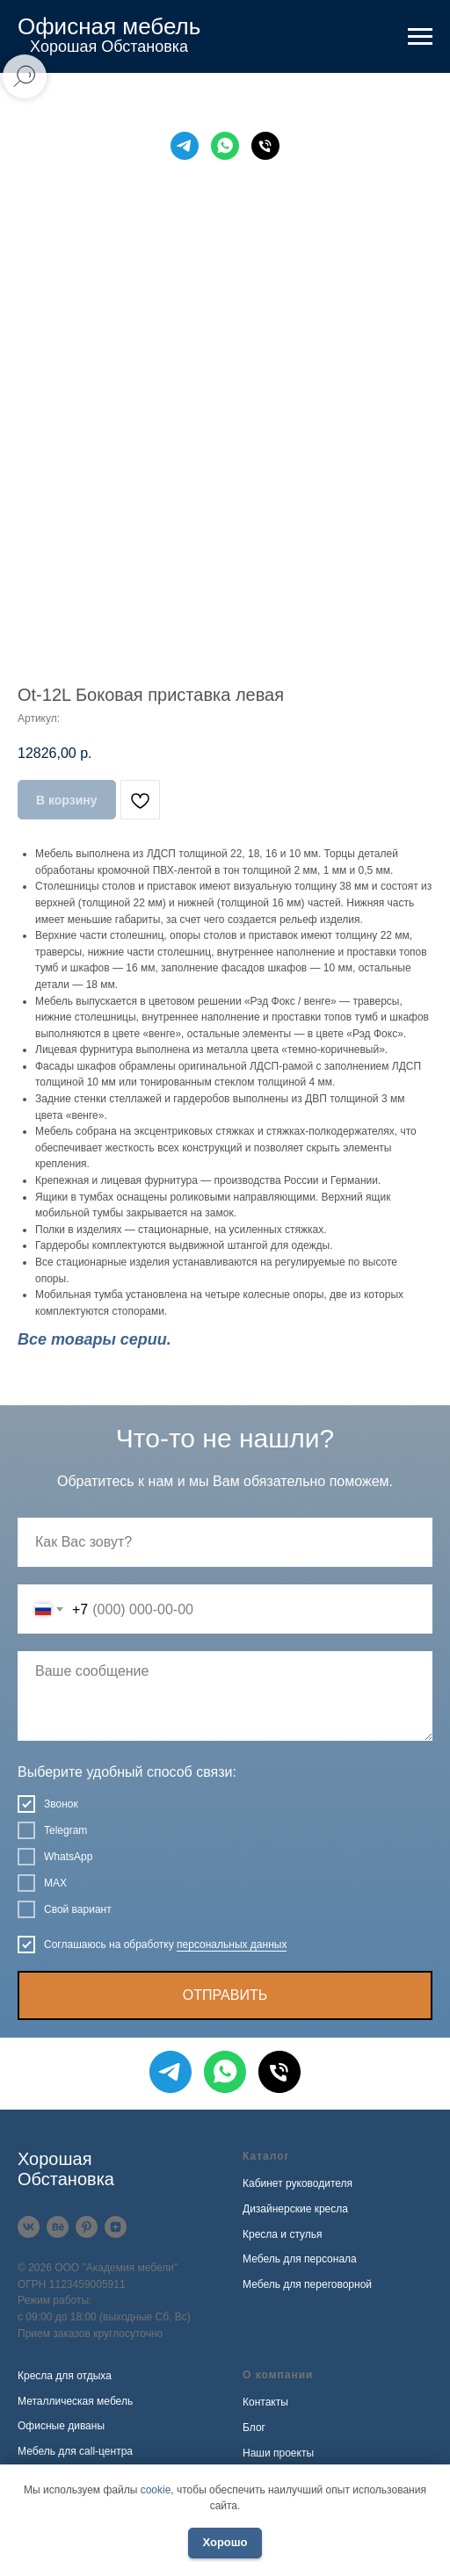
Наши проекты (278, 2453)
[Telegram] (185, 146)
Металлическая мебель (75, 2401)
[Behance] (58, 2227)
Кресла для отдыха (65, 2376)
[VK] (29, 2227)
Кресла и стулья (283, 2234)
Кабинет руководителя (297, 2183)
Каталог (266, 2156)
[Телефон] (265, 146)
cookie (156, 2490)
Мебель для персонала (300, 2259)
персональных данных (232, 1944)
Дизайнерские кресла (295, 2209)
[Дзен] (116, 2227)
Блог (254, 2427)
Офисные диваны (61, 2426)
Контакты (265, 2402)
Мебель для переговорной (307, 2284)
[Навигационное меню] (420, 37)
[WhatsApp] (225, 146)
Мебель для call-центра (75, 2451)
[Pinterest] (87, 2227)
